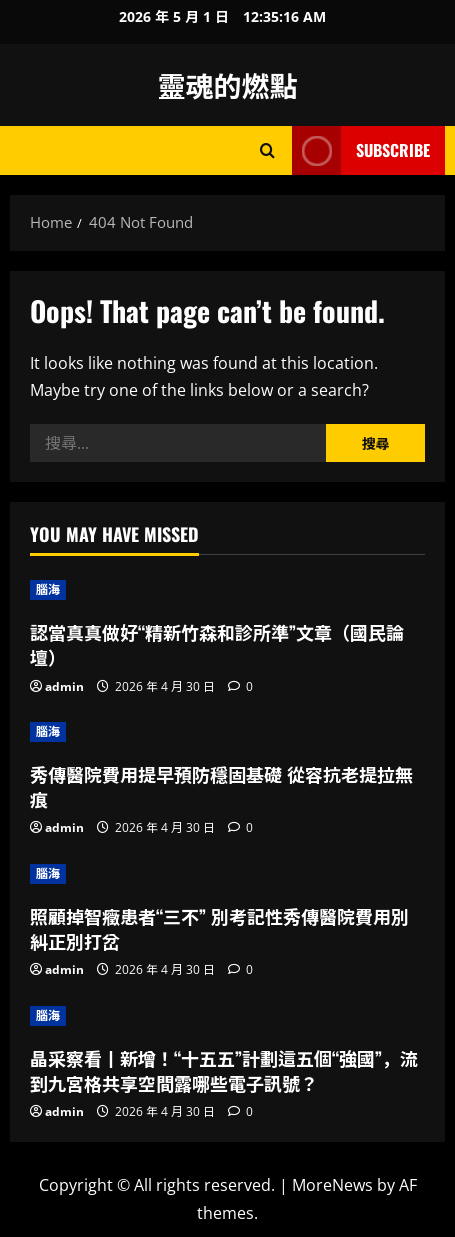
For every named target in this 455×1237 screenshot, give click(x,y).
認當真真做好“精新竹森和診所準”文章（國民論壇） (217, 644)
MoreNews (332, 1185)
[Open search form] (267, 150)
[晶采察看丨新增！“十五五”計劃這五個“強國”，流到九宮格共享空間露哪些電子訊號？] (227, 1016)
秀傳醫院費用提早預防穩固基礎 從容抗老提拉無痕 (221, 786)
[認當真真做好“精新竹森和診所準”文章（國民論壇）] (227, 590)
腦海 (48, 589)
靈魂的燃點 (227, 84)
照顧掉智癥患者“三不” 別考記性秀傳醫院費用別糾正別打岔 (219, 928)
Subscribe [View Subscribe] (361, 150)
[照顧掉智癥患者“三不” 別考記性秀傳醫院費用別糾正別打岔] (227, 874)
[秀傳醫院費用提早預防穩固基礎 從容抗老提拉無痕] (227, 732)
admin (64, 686)
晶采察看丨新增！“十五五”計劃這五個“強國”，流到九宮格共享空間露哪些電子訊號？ (224, 1070)
